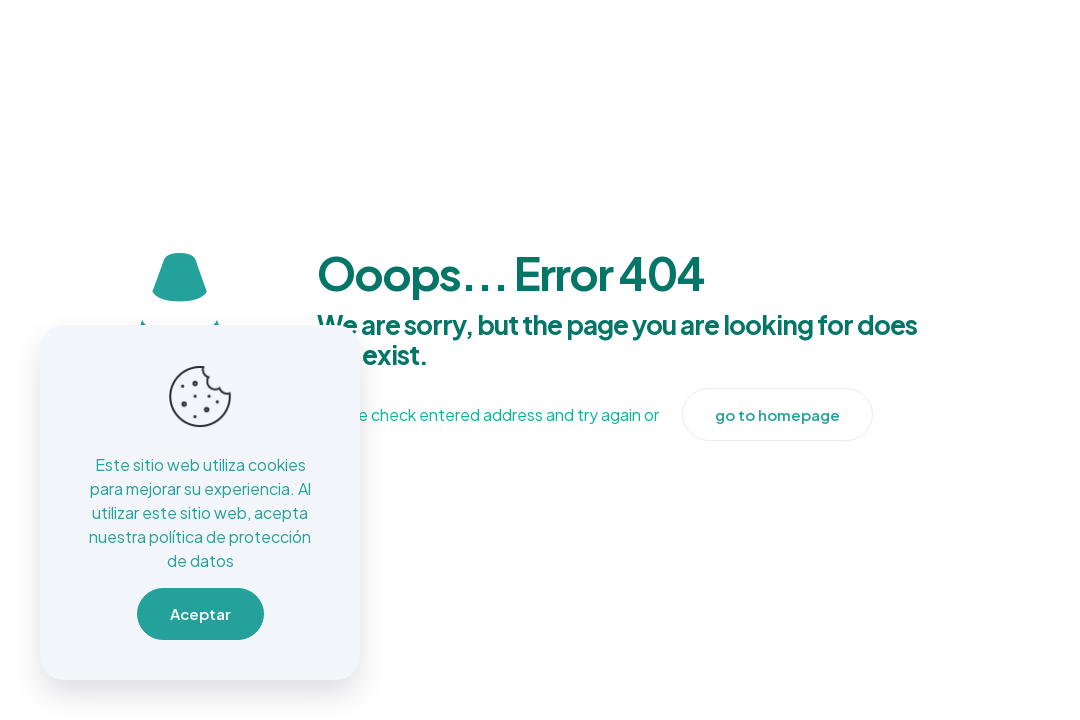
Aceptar (200, 613)
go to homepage (777, 414)
